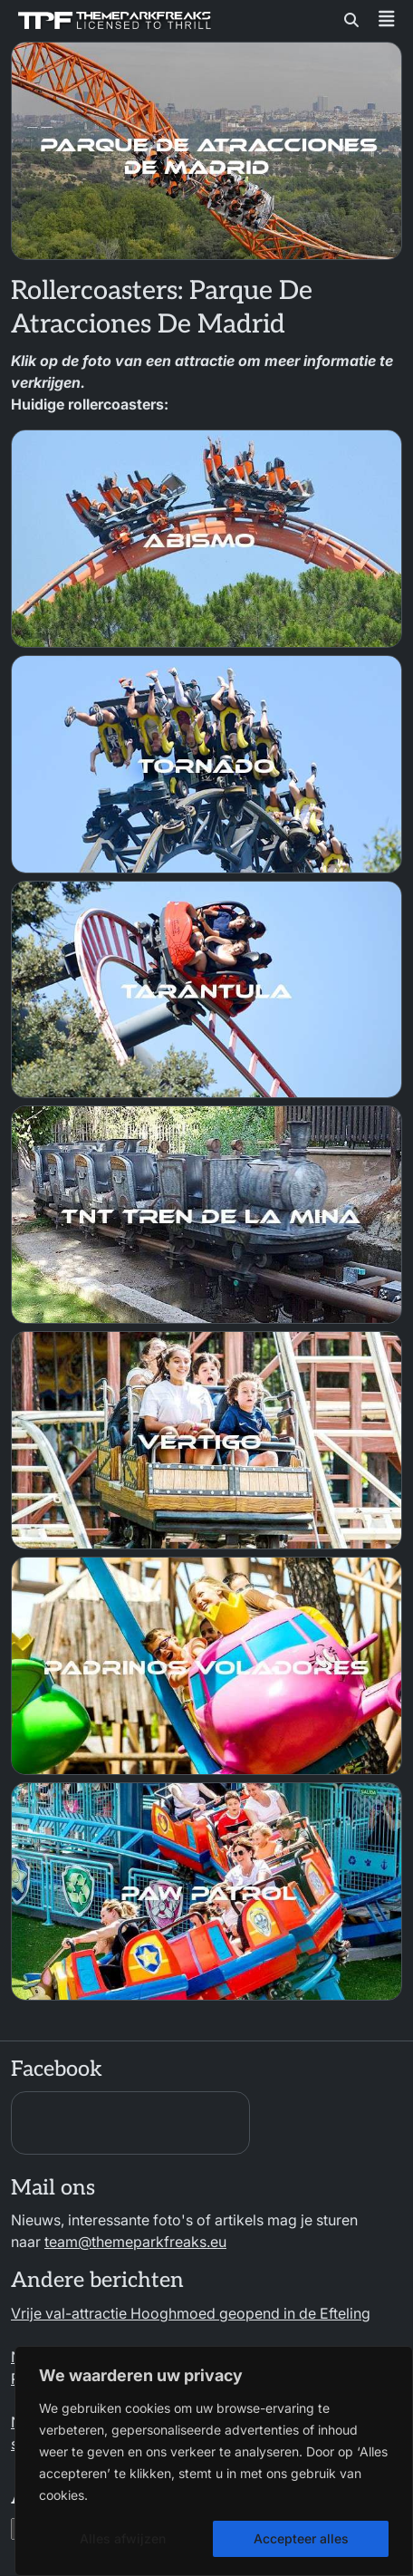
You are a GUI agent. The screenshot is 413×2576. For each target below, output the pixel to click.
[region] (213, 2461)
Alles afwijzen (123, 2538)
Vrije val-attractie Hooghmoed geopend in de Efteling (190, 2313)
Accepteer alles (301, 2538)
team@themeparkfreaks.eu (135, 2242)
